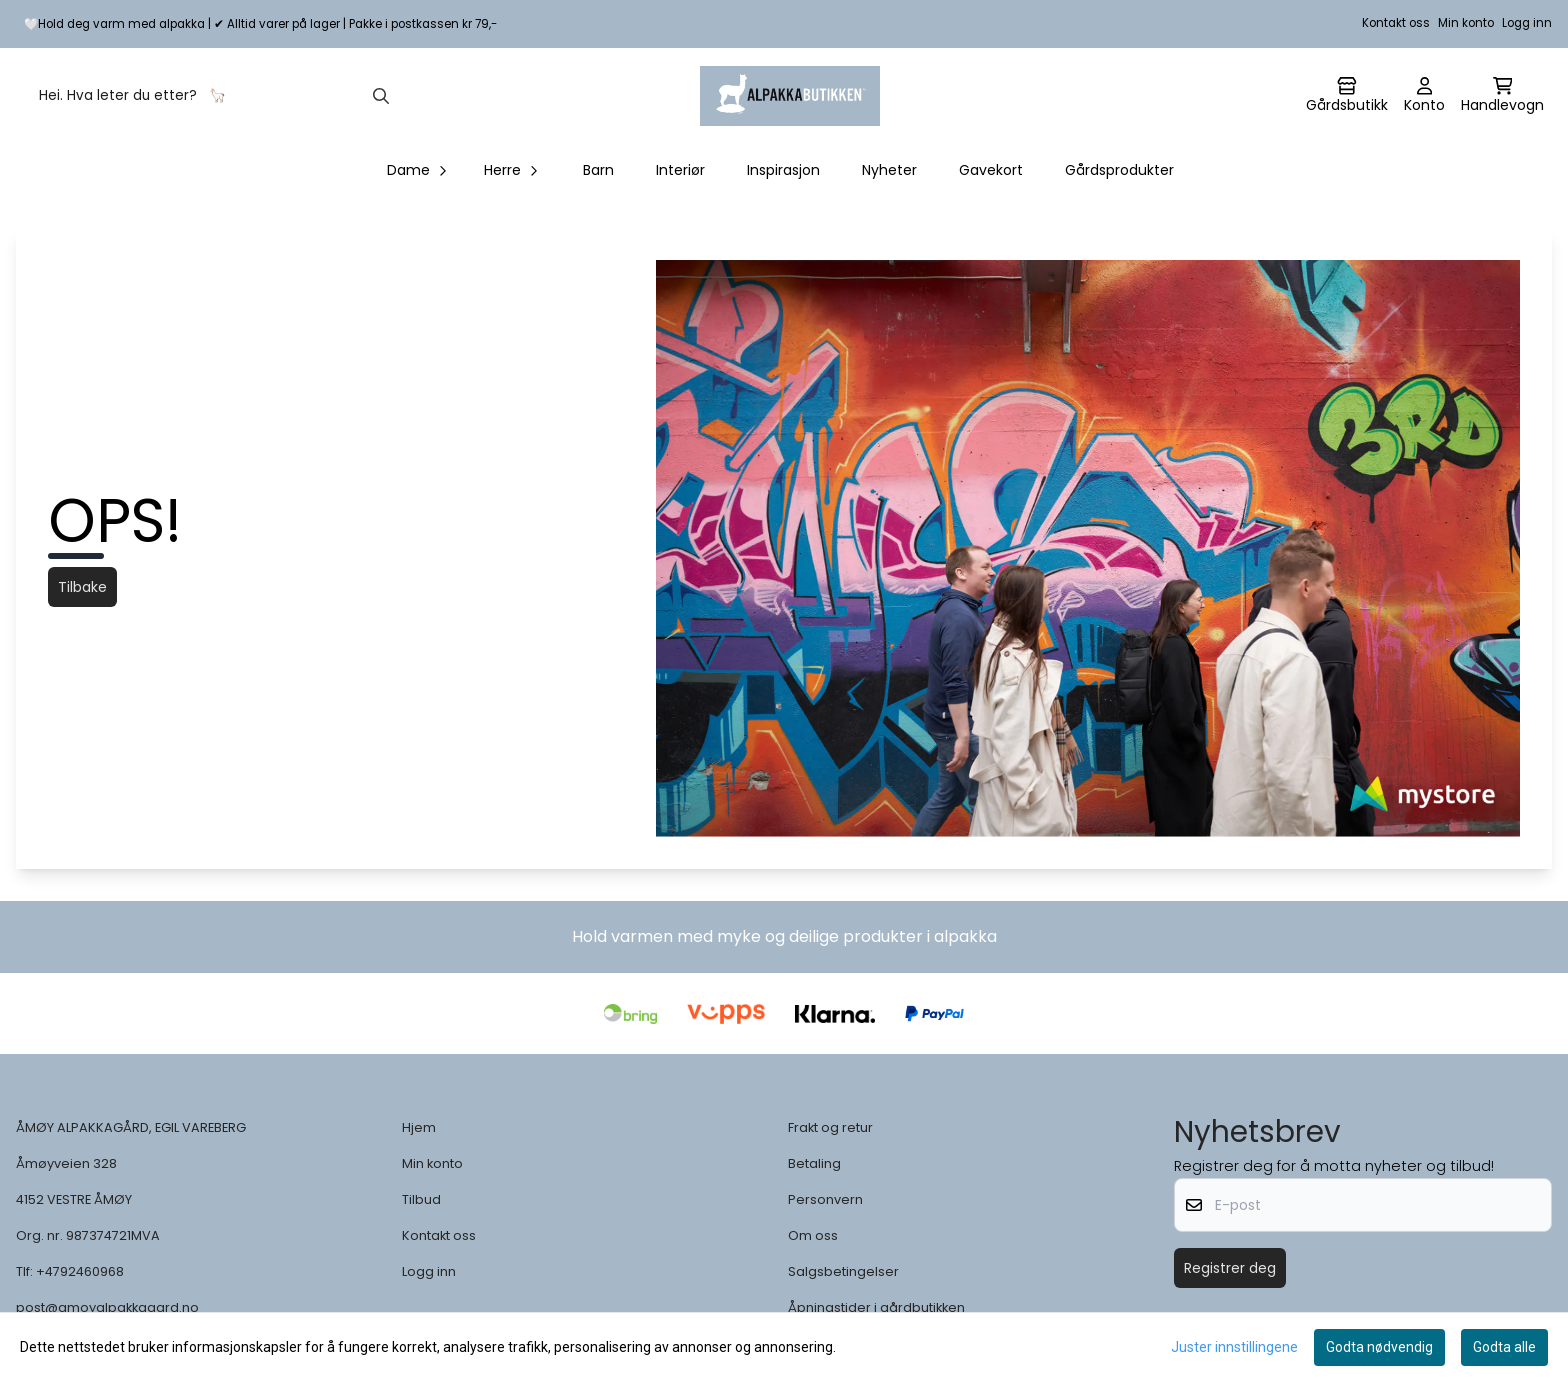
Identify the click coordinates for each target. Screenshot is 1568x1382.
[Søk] (212, 96)
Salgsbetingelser (843, 1271)
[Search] (381, 96)
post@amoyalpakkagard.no (107, 1307)
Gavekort (991, 170)
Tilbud (421, 1199)
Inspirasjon (783, 170)
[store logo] (790, 96)
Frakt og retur (830, 1127)
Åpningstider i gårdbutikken (876, 1307)
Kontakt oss (1396, 23)
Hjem (419, 1127)
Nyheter (889, 170)
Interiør (680, 170)
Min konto (1466, 23)
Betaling (814, 1163)
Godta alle (1504, 1347)
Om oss (813, 1235)
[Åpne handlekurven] (1502, 96)
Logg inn (1527, 23)
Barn (598, 170)
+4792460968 (80, 1271)
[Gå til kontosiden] (1347, 96)
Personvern (825, 1199)
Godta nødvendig (1379, 1347)
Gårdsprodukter (1119, 170)
